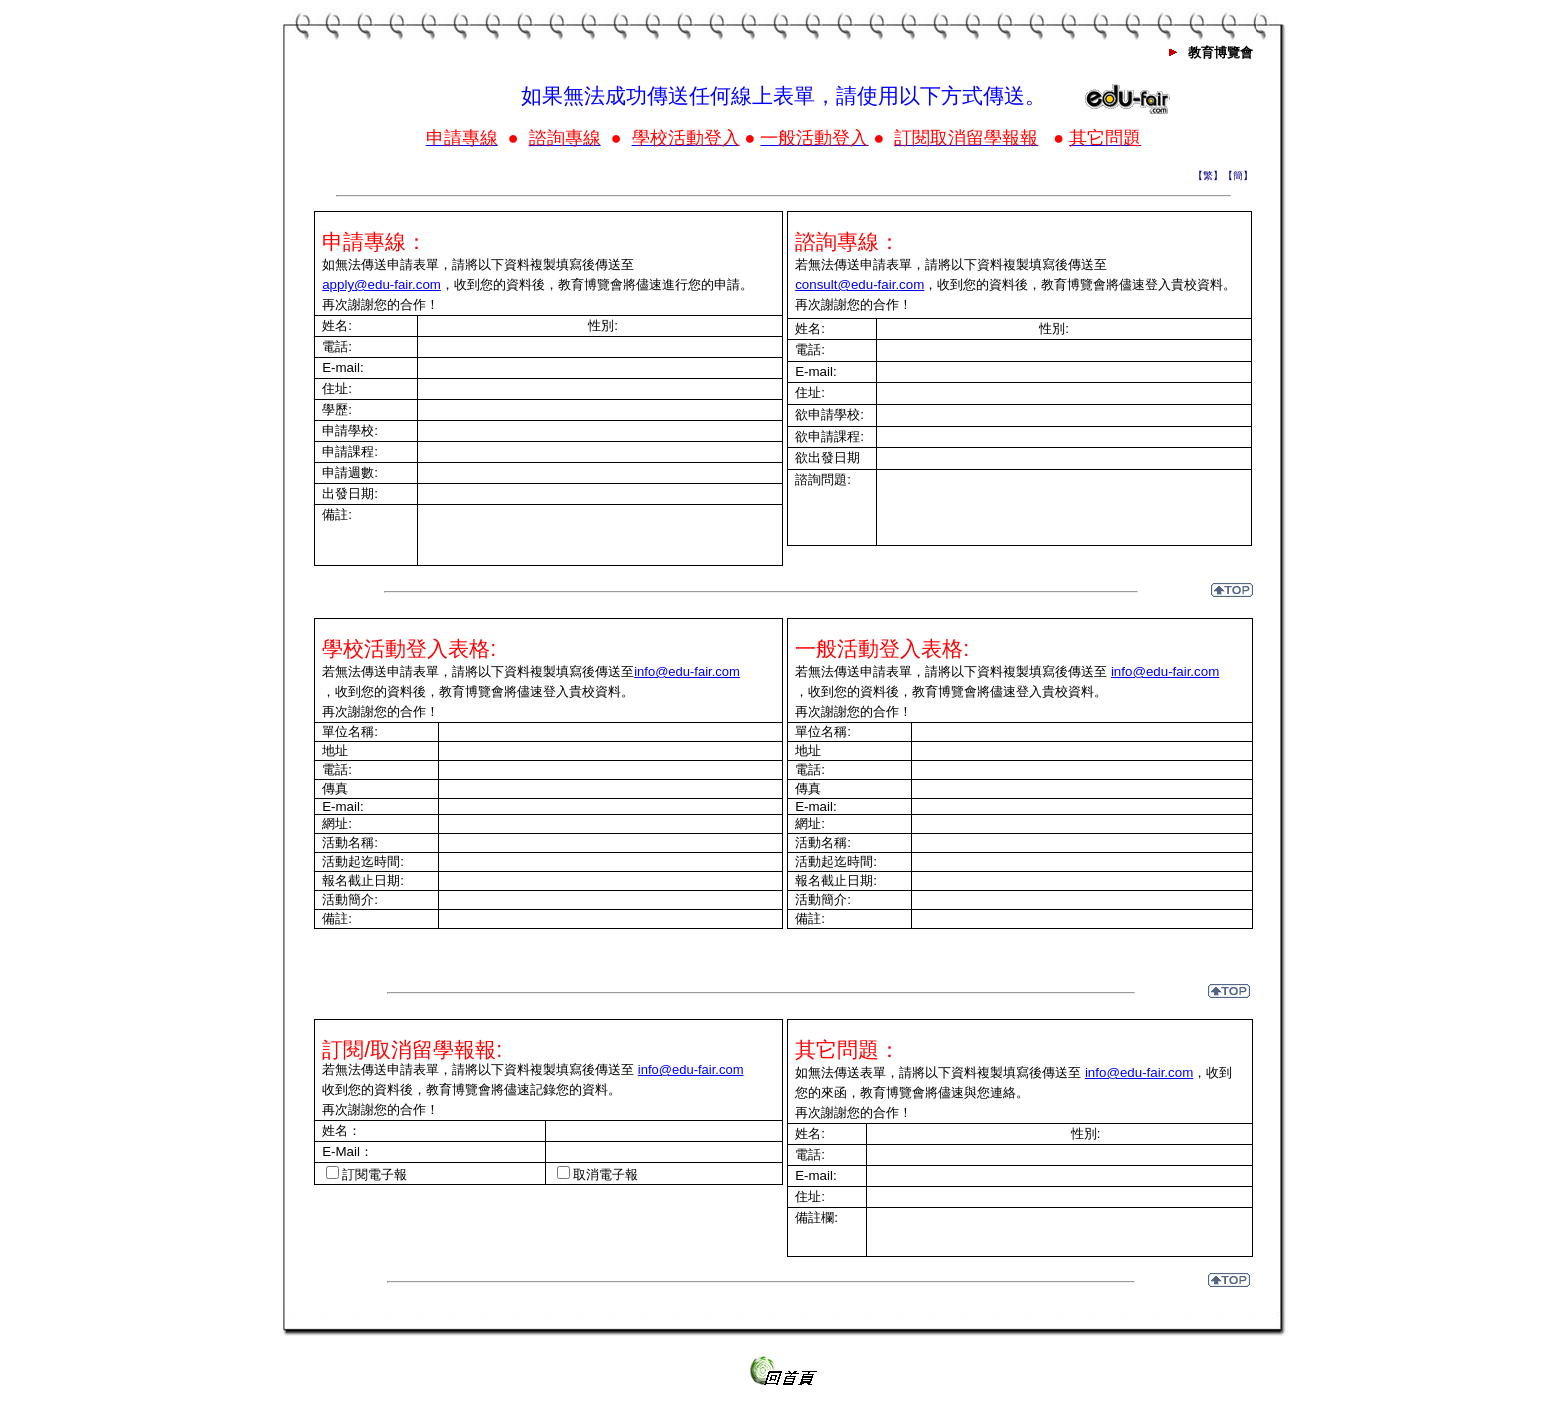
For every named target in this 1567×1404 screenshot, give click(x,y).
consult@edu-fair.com (859, 284)
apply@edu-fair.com (381, 284)
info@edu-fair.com (687, 671)
